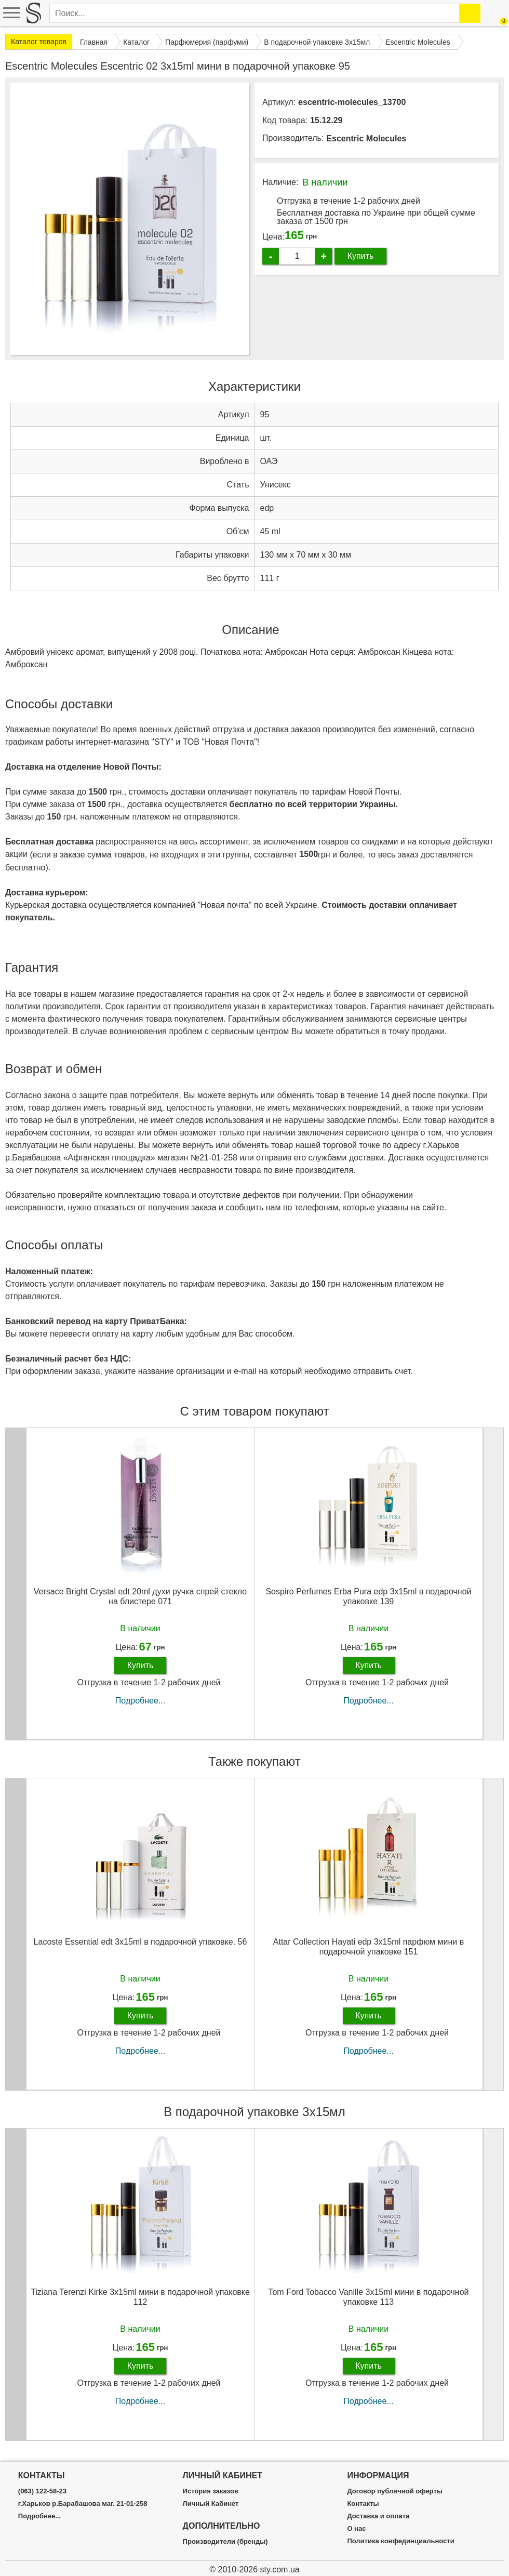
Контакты (363, 2503)
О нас (356, 2528)
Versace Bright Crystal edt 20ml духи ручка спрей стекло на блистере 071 (140, 1596)
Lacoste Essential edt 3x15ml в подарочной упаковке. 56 (140, 1941)
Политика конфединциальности (400, 2541)
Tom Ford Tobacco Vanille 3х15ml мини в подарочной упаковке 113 (368, 2297)
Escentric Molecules (366, 138)
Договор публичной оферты (394, 2491)
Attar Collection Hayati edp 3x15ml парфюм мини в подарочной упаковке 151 (368, 1946)
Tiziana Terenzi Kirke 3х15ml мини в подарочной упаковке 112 (140, 2297)
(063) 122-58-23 (42, 2491)
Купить (360, 256)
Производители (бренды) (225, 2541)
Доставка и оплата (378, 2516)
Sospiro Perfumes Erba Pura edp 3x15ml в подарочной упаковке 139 (368, 1596)
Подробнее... (140, 1700)
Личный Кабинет (211, 2503)
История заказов (210, 2491)
